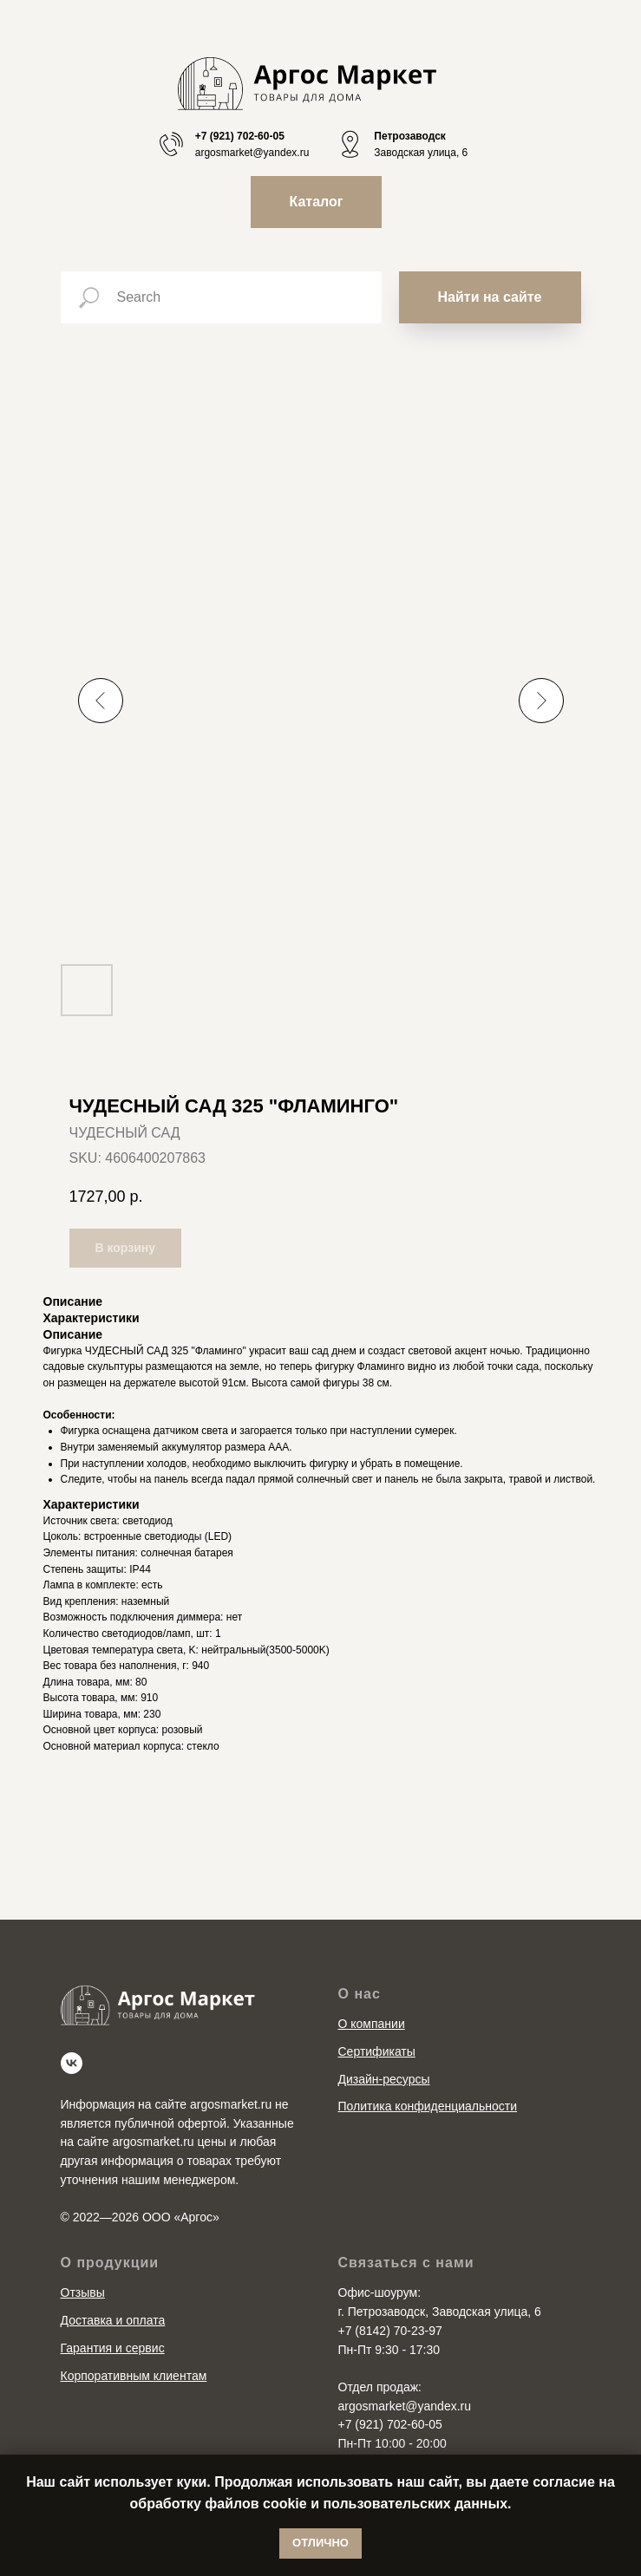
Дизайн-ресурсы (384, 2079)
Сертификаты (376, 2051)
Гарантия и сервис (113, 2348)
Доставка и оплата (113, 2320)
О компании (371, 2024)
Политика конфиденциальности (428, 2106)
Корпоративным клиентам (134, 2376)
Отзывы (83, 2292)
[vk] (71, 2063)
